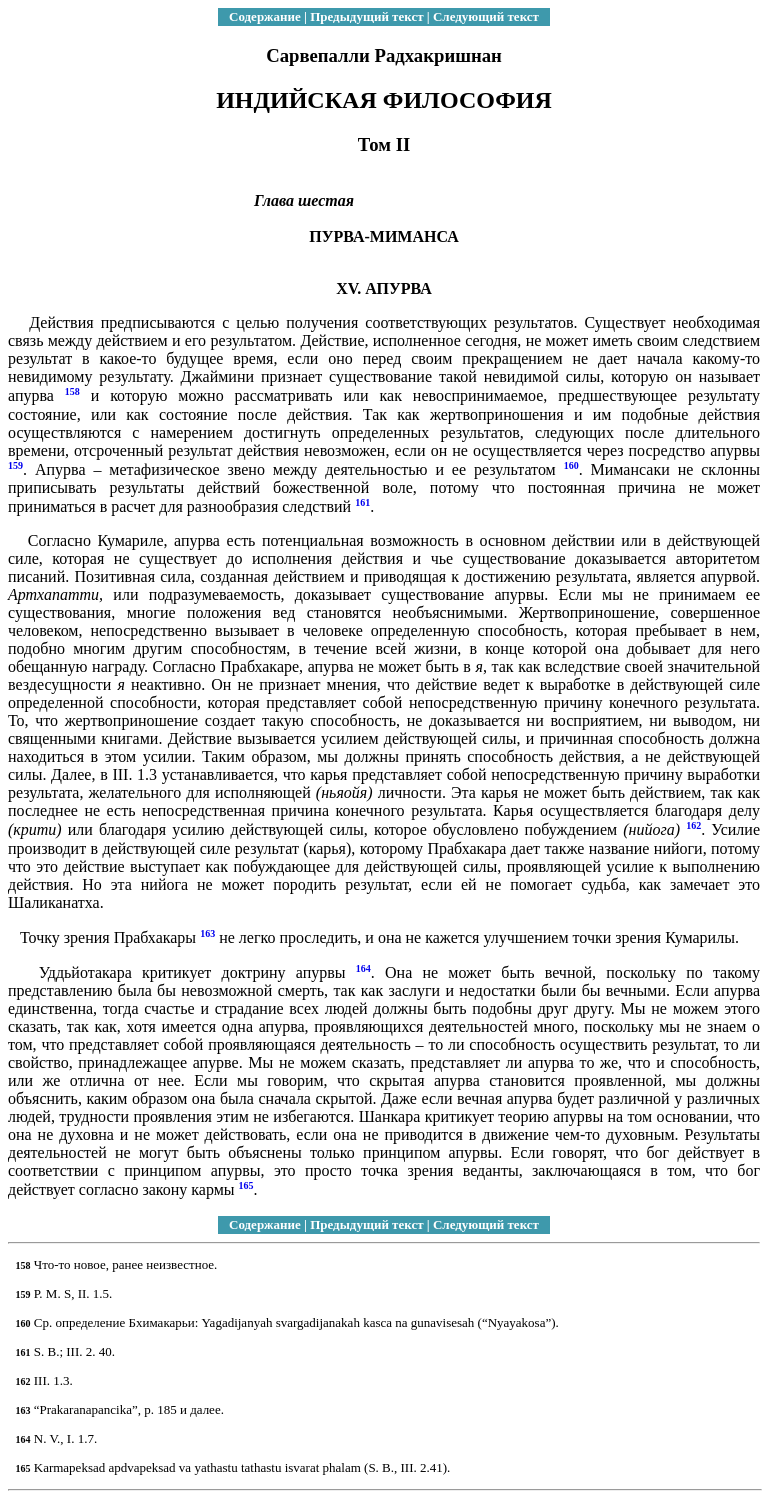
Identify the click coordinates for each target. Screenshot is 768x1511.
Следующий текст (486, 16)
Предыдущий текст (366, 16)
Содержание (265, 16)
